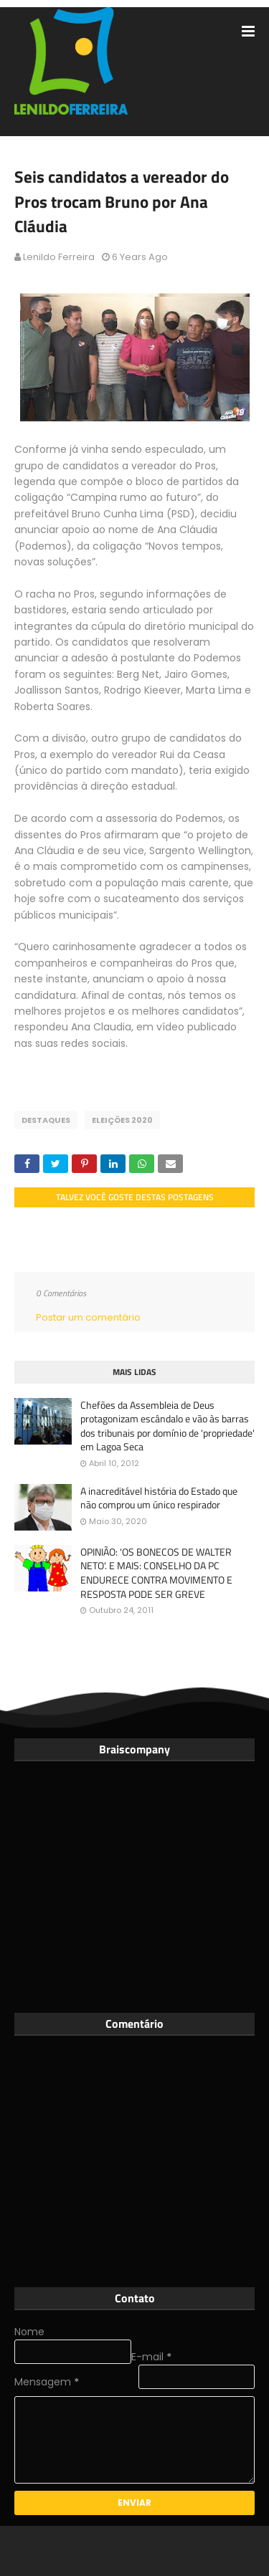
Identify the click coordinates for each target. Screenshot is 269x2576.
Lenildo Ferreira (59, 257)
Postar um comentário (88, 1317)
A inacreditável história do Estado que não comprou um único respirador (158, 1498)
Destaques (46, 1120)
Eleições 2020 (122, 1120)
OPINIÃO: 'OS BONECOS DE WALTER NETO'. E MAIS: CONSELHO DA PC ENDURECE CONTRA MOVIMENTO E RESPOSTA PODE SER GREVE (156, 1573)
